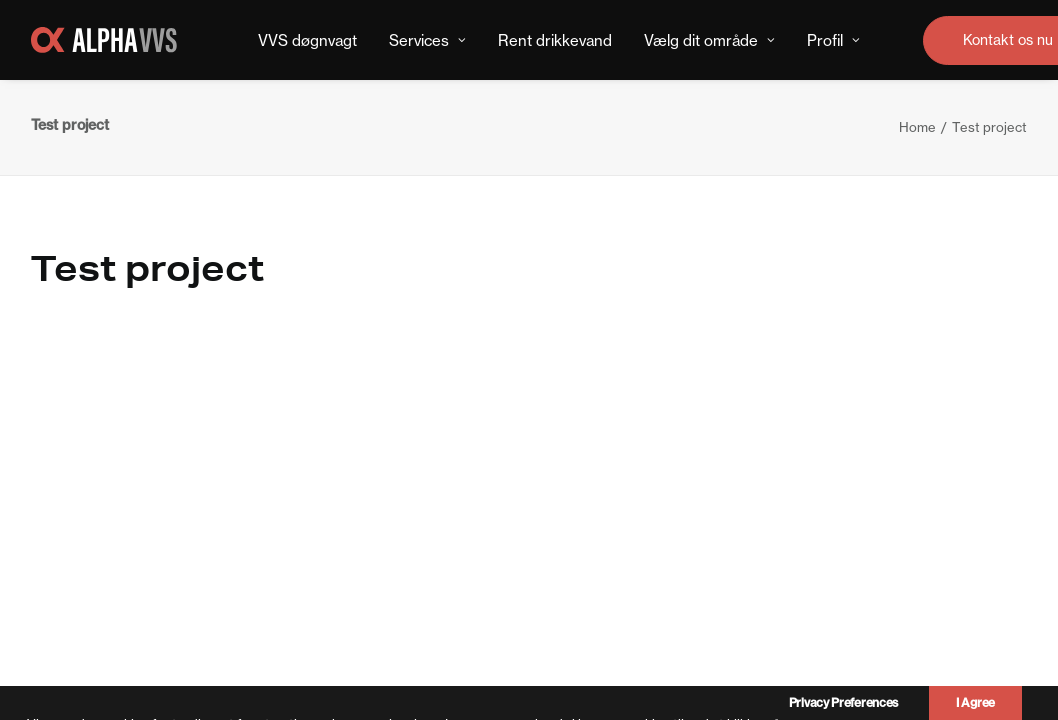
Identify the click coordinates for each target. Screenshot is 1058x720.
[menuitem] (307, 40)
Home (917, 127)
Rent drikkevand (555, 40)
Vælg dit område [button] (709, 40)
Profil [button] (833, 40)
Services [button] (427, 40)
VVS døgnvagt (307, 40)
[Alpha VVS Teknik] (104, 40)
